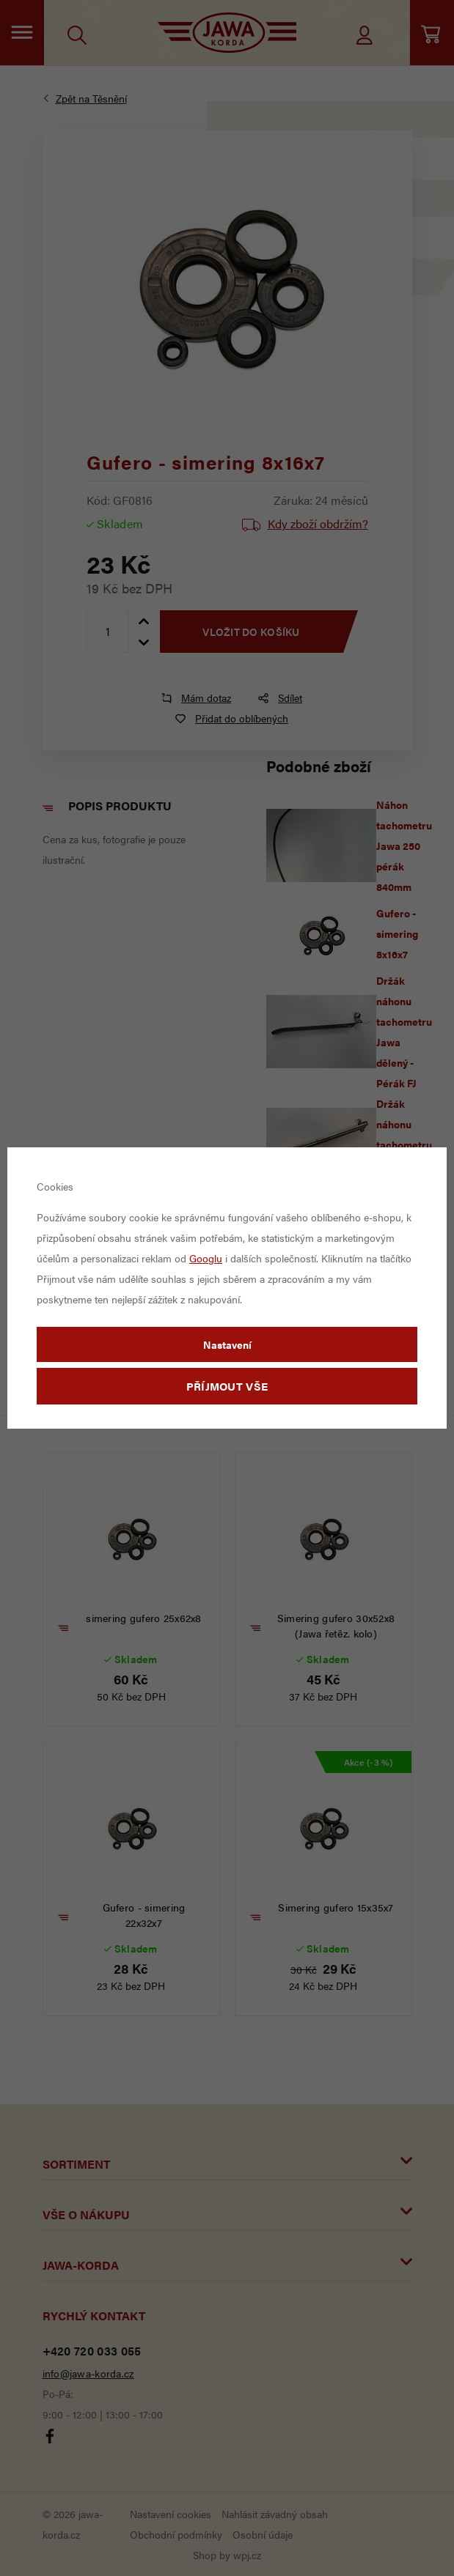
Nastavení (227, 1344)
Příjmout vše (227, 1386)
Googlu (205, 1258)
